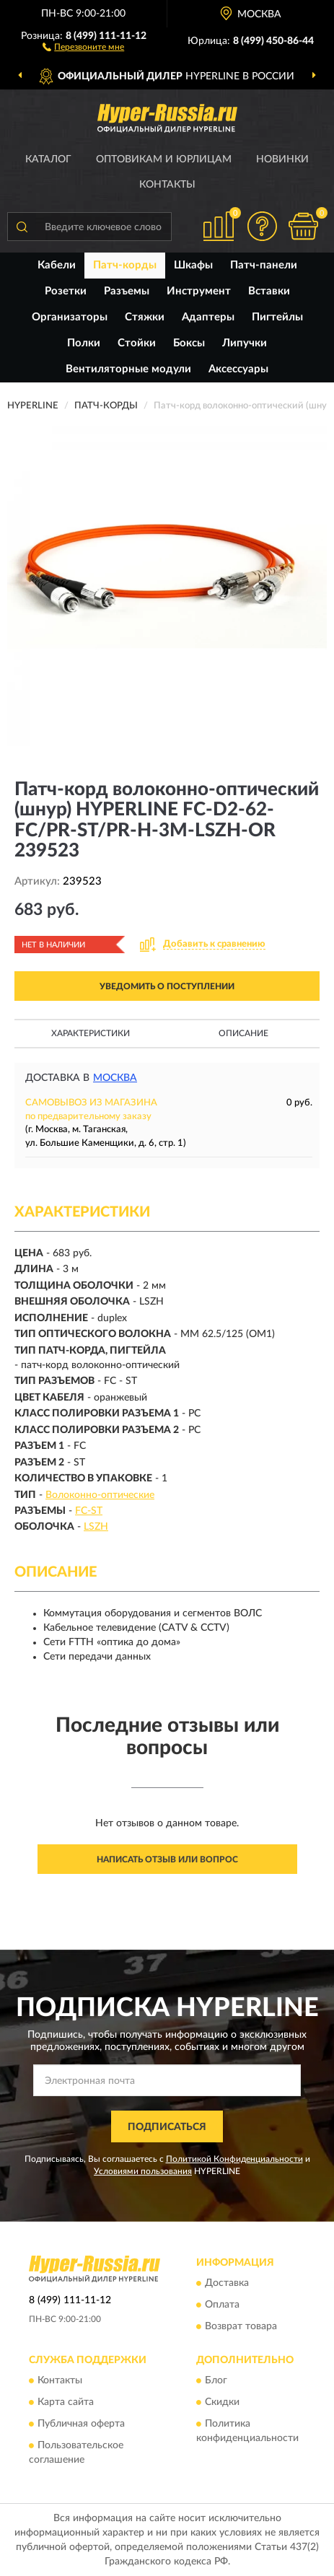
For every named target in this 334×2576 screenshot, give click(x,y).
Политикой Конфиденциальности (234, 2159)
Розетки (66, 291)
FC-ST (88, 1511)
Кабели (57, 265)
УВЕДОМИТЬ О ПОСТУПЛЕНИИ (167, 986)
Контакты (167, 185)
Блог (216, 2381)
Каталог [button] (48, 159)
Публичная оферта (81, 2424)
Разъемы (126, 291)
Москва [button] (115, 1078)
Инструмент (199, 291)
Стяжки (144, 317)
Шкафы (193, 265)
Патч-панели (263, 265)
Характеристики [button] (90, 1033)
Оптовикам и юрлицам (164, 159)
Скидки (222, 2403)
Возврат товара (241, 2326)
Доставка (227, 2283)
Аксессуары (238, 369)
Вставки (269, 291)
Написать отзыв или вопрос (167, 1859)
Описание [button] (243, 1033)
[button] (83, 46)
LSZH (96, 1527)
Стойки (137, 343)
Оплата (222, 2305)
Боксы (189, 343)
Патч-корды (125, 265)
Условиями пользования (143, 2171)
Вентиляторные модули (128, 369)
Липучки (244, 343)
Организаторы (69, 317)
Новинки (282, 159)
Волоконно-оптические (99, 1495)
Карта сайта (66, 2403)
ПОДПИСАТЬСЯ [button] (167, 2127)
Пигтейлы (277, 317)
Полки (83, 343)
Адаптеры (208, 317)
